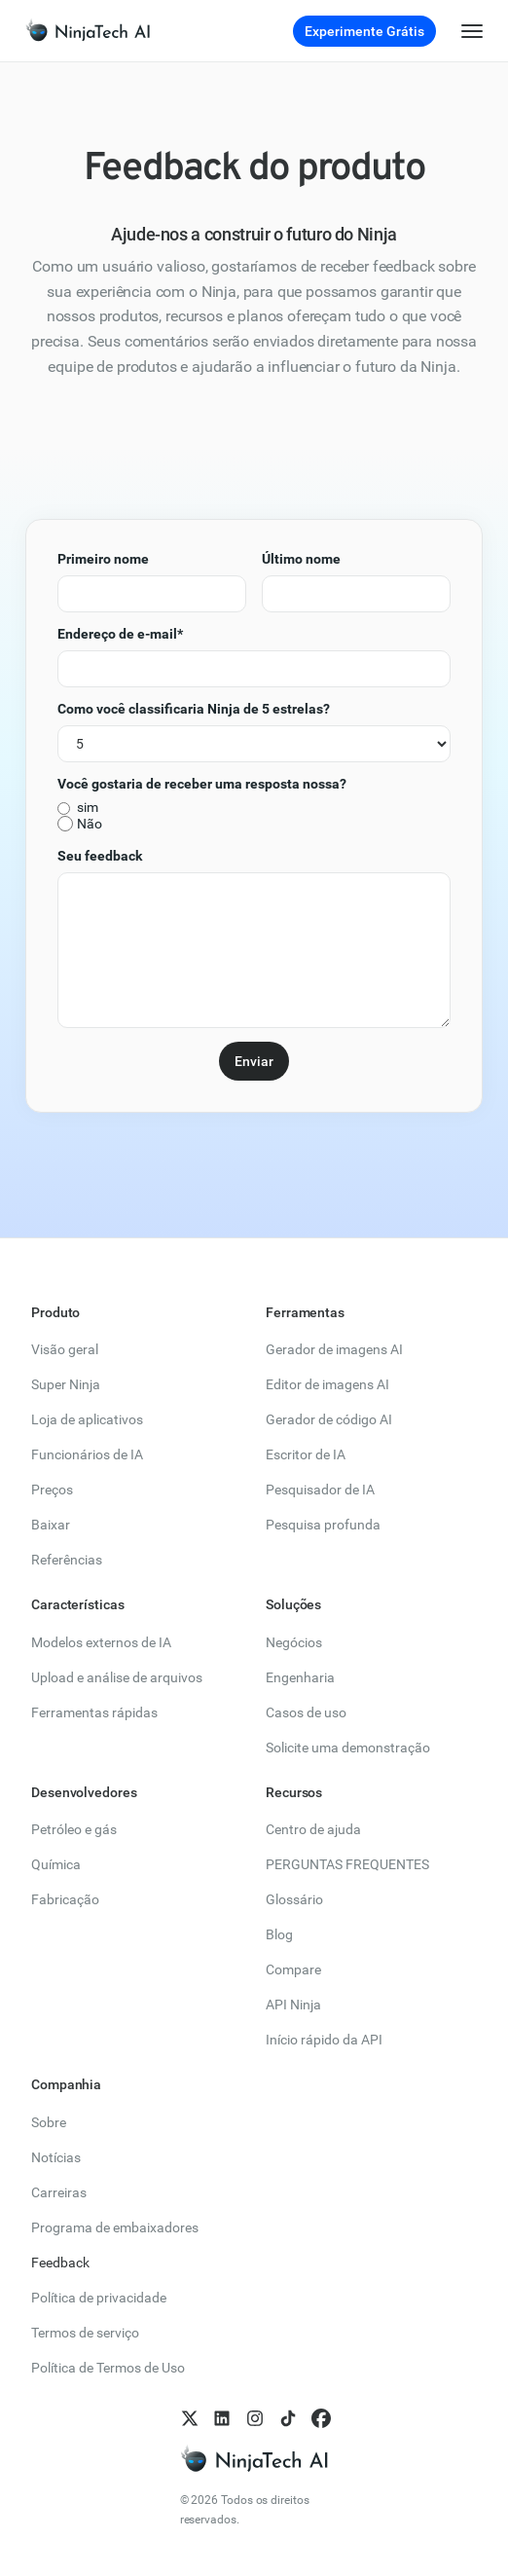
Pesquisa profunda (323, 1524)
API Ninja (293, 2004)
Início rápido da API (324, 2039)
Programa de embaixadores (115, 2227)
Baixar (50, 1524)
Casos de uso (306, 1712)
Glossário (294, 1899)
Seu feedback (99, 856)
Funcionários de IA (87, 1454)
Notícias (56, 2157)
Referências (66, 1559)
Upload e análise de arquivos (116, 1677)
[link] (83, 31)
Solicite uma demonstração (348, 1747)
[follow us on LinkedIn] (221, 2418)
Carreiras (59, 2192)
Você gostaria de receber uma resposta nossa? (201, 783)
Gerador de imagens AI (334, 1349)
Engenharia (300, 1677)
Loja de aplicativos (87, 1419)
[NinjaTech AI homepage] (254, 2459)
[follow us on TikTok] (287, 2418)
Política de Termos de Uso (108, 2367)
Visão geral (64, 1349)
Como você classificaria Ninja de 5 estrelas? (193, 709)
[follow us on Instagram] (254, 2418)
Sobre (48, 2122)
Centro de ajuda (313, 1829)
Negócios (294, 1642)
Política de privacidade (98, 2297)
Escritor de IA (305, 1454)
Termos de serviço (85, 2332)
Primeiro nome (103, 559)
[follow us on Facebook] (320, 2418)
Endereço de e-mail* (120, 634)
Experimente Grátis (364, 31)
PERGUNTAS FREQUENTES (347, 1864)
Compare (293, 1969)
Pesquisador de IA (320, 1489)
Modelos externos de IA (101, 1642)
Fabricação (65, 1899)
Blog (279, 1934)
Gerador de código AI (329, 1419)
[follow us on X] (189, 2418)
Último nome (301, 559)
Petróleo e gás (74, 1829)
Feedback (60, 2262)
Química (56, 1864)
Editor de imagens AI (327, 1384)
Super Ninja (65, 1384)
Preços (52, 1489)
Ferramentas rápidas (94, 1712)
